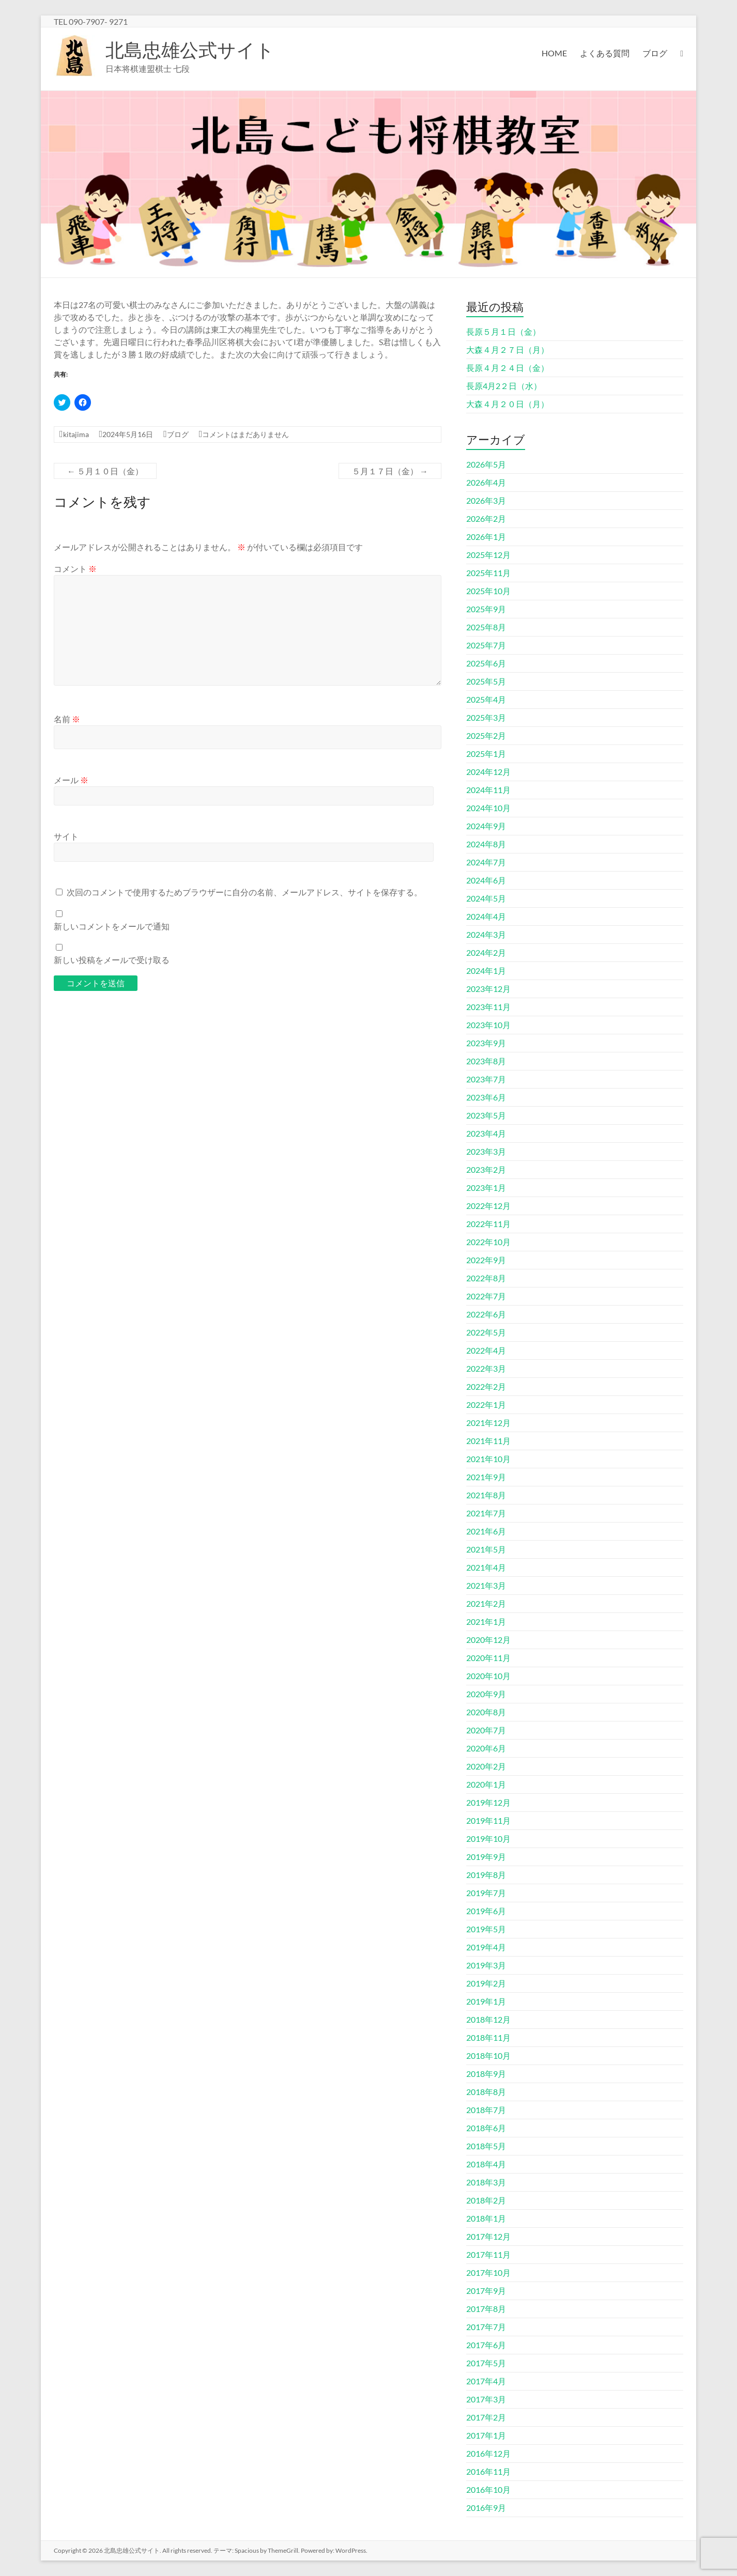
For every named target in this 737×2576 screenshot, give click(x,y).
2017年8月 (486, 2309)
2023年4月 (486, 1133)
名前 (67, 719)
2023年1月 (486, 1187)
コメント (75, 568)
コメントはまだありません (245, 434)
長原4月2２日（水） (504, 386)
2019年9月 (486, 1856)
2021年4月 (486, 1567)
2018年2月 (486, 2200)
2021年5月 (486, 1549)
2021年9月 (486, 1477)
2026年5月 (486, 464)
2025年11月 (488, 573)
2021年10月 (488, 1459)
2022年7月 (486, 1296)
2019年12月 (488, 1802)
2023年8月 (486, 1061)
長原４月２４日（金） (507, 368)
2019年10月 (488, 1838)
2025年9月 (486, 609)
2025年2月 (486, 735)
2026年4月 (486, 482)
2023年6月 (486, 1097)
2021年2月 (486, 1603)
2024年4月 (486, 916)
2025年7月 (486, 645)
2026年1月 (486, 536)
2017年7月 (486, 2327)
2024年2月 (486, 952)
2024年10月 (488, 808)
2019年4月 (486, 1947)
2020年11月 (488, 1658)
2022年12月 (488, 1206)
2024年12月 (488, 772)
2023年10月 (488, 1025)
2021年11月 (488, 1441)
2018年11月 (488, 2037)
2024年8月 (486, 844)
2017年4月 (486, 2381)
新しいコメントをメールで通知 (112, 926)
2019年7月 (486, 1893)
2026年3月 (486, 500)
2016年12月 (488, 2453)
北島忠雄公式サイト (189, 49)
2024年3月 (486, 934)
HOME (554, 53)
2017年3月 (486, 2399)
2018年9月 (486, 2073)
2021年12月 (488, 1422)
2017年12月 (488, 2236)
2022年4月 (486, 1350)
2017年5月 (486, 2363)
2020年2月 (486, 1766)
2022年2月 (486, 1386)
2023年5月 (486, 1115)
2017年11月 (488, 2254)
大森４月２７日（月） (507, 349)
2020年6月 (486, 1748)
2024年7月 (486, 862)
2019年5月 (486, 1929)
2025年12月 (488, 555)
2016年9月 (486, 2507)
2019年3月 (486, 1965)
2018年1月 (486, 2218)
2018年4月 (486, 2164)
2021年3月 (486, 1585)
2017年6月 (486, 2345)
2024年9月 (486, 826)
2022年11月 (488, 1224)
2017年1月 (486, 2435)
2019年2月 (486, 1983)
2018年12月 (488, 2019)
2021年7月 (486, 1513)
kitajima (76, 434)
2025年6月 (486, 663)
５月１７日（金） (390, 471)
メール (71, 780)
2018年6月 (486, 2128)
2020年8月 (486, 1712)
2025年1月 (486, 753)
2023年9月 (486, 1043)
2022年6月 (486, 1314)
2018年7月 (486, 2110)
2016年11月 (488, 2471)
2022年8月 (486, 1278)
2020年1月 (486, 1784)
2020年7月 (486, 1730)
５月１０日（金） (105, 471)
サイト (66, 836)
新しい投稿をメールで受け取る (112, 960)
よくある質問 (604, 53)
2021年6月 (486, 1531)
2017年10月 (488, 2272)
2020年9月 (486, 1694)
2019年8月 (486, 1875)
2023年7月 (486, 1079)
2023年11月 (488, 1007)
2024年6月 (486, 880)
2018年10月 (488, 2055)
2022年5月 (486, 1332)
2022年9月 (486, 1260)
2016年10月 (488, 2489)
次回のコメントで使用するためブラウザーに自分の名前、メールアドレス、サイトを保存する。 (244, 892)
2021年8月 (486, 1495)
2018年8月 (486, 2092)
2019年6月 (486, 1911)
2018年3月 (486, 2182)
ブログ (654, 53)
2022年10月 (488, 1242)
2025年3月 (486, 717)
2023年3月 (486, 1151)
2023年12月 (488, 989)
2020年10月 (488, 1676)
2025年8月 (486, 627)
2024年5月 (486, 898)
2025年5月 (486, 681)
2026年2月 (486, 518)
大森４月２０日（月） (507, 404)
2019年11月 (488, 1820)
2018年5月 (486, 2146)
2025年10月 (488, 591)
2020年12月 (488, 1639)
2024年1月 (486, 970)
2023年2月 (486, 1169)
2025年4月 (486, 699)
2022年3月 (486, 1368)
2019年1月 (486, 2001)
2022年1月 (486, 1404)
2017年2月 (486, 2417)
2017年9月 (486, 2290)
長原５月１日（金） (503, 331)
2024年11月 (488, 790)
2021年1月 (486, 1621)
